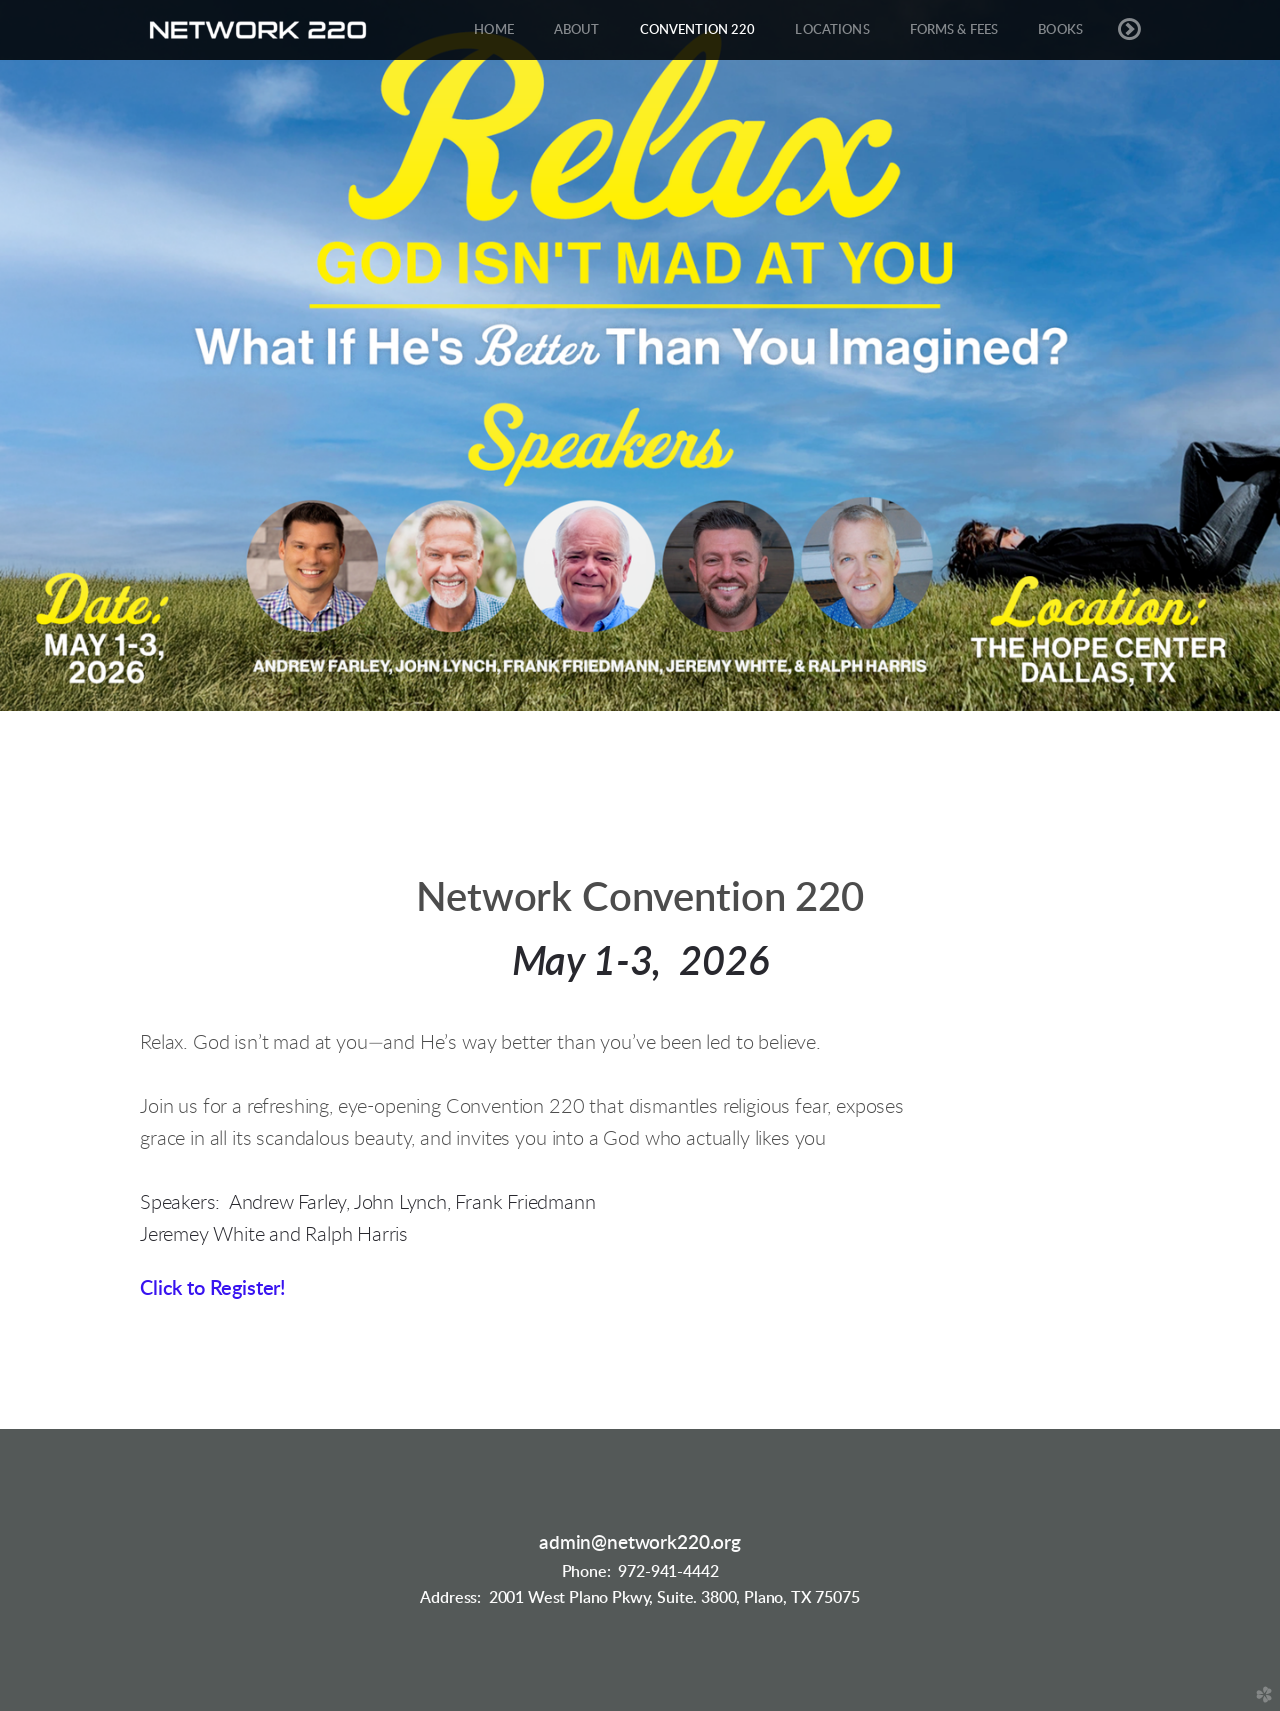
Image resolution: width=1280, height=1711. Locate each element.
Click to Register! (213, 1289)
